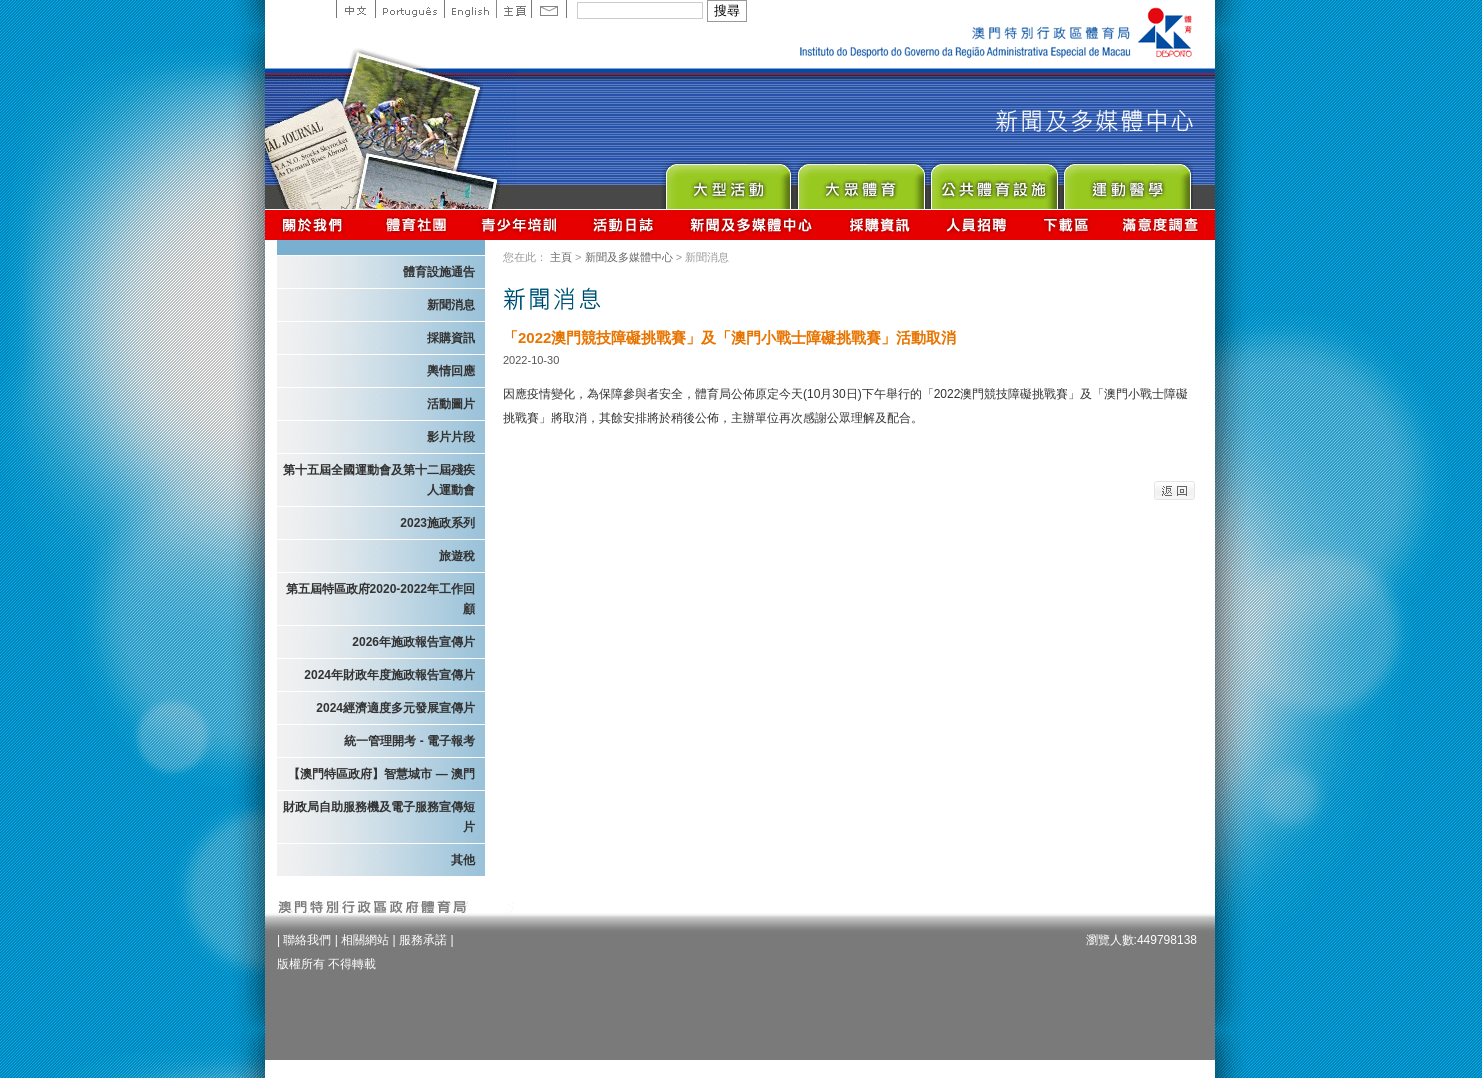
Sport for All (860, 181)
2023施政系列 (437, 523)
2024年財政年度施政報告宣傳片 (389, 675)
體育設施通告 (439, 272)
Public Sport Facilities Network (993, 181)
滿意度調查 (1161, 224)
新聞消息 (451, 305)
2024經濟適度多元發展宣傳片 (395, 708)
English (470, 9)
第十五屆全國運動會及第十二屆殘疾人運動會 (379, 480)
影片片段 (451, 437)
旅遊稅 (457, 556)
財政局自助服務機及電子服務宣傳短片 (379, 817)
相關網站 (365, 940)
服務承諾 (423, 940)
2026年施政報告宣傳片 (413, 642)
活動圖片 (451, 404)
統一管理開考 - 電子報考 (409, 741)
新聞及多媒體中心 (752, 224)
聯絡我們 (307, 940)
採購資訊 (879, 224)
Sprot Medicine (1126, 181)
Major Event (727, 181)
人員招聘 (976, 224)
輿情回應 (451, 371)
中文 (355, 9)
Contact (549, 9)
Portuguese (409, 9)
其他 (463, 860)
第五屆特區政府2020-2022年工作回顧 (380, 599)
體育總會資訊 (416, 224)
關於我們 (316, 224)
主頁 (513, 9)
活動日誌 (624, 224)
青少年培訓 (520, 224)
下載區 (1065, 224)
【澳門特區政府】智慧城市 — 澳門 (381, 774)
